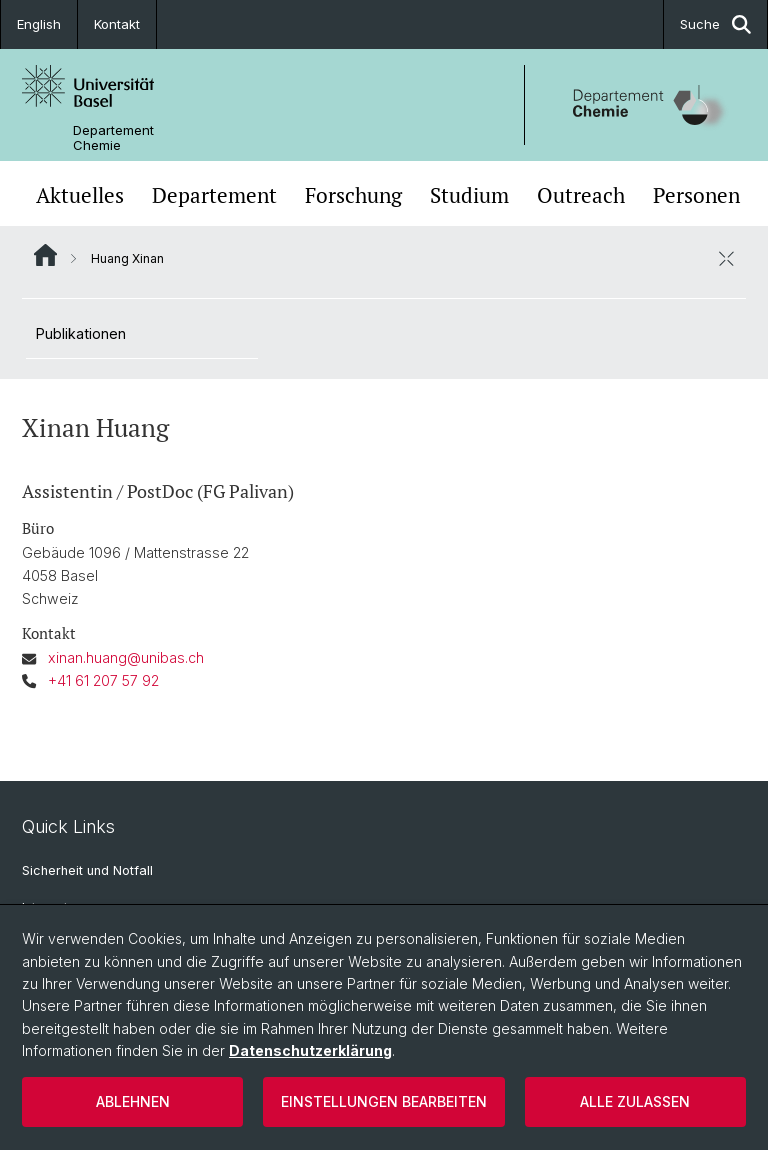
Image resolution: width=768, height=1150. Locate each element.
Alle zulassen (635, 1101)
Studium (469, 195)
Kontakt (117, 24)
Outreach (581, 195)
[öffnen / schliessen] (726, 258)
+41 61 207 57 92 (103, 680)
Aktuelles (80, 195)
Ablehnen (133, 1101)
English (39, 24)
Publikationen (81, 333)
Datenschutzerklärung (310, 1050)
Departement (214, 195)
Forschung (353, 195)
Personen (696, 195)
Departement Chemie (113, 138)
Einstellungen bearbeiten (384, 1101)
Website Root (45, 255)
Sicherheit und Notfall (87, 870)
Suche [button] (715, 24)
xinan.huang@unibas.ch (126, 657)
